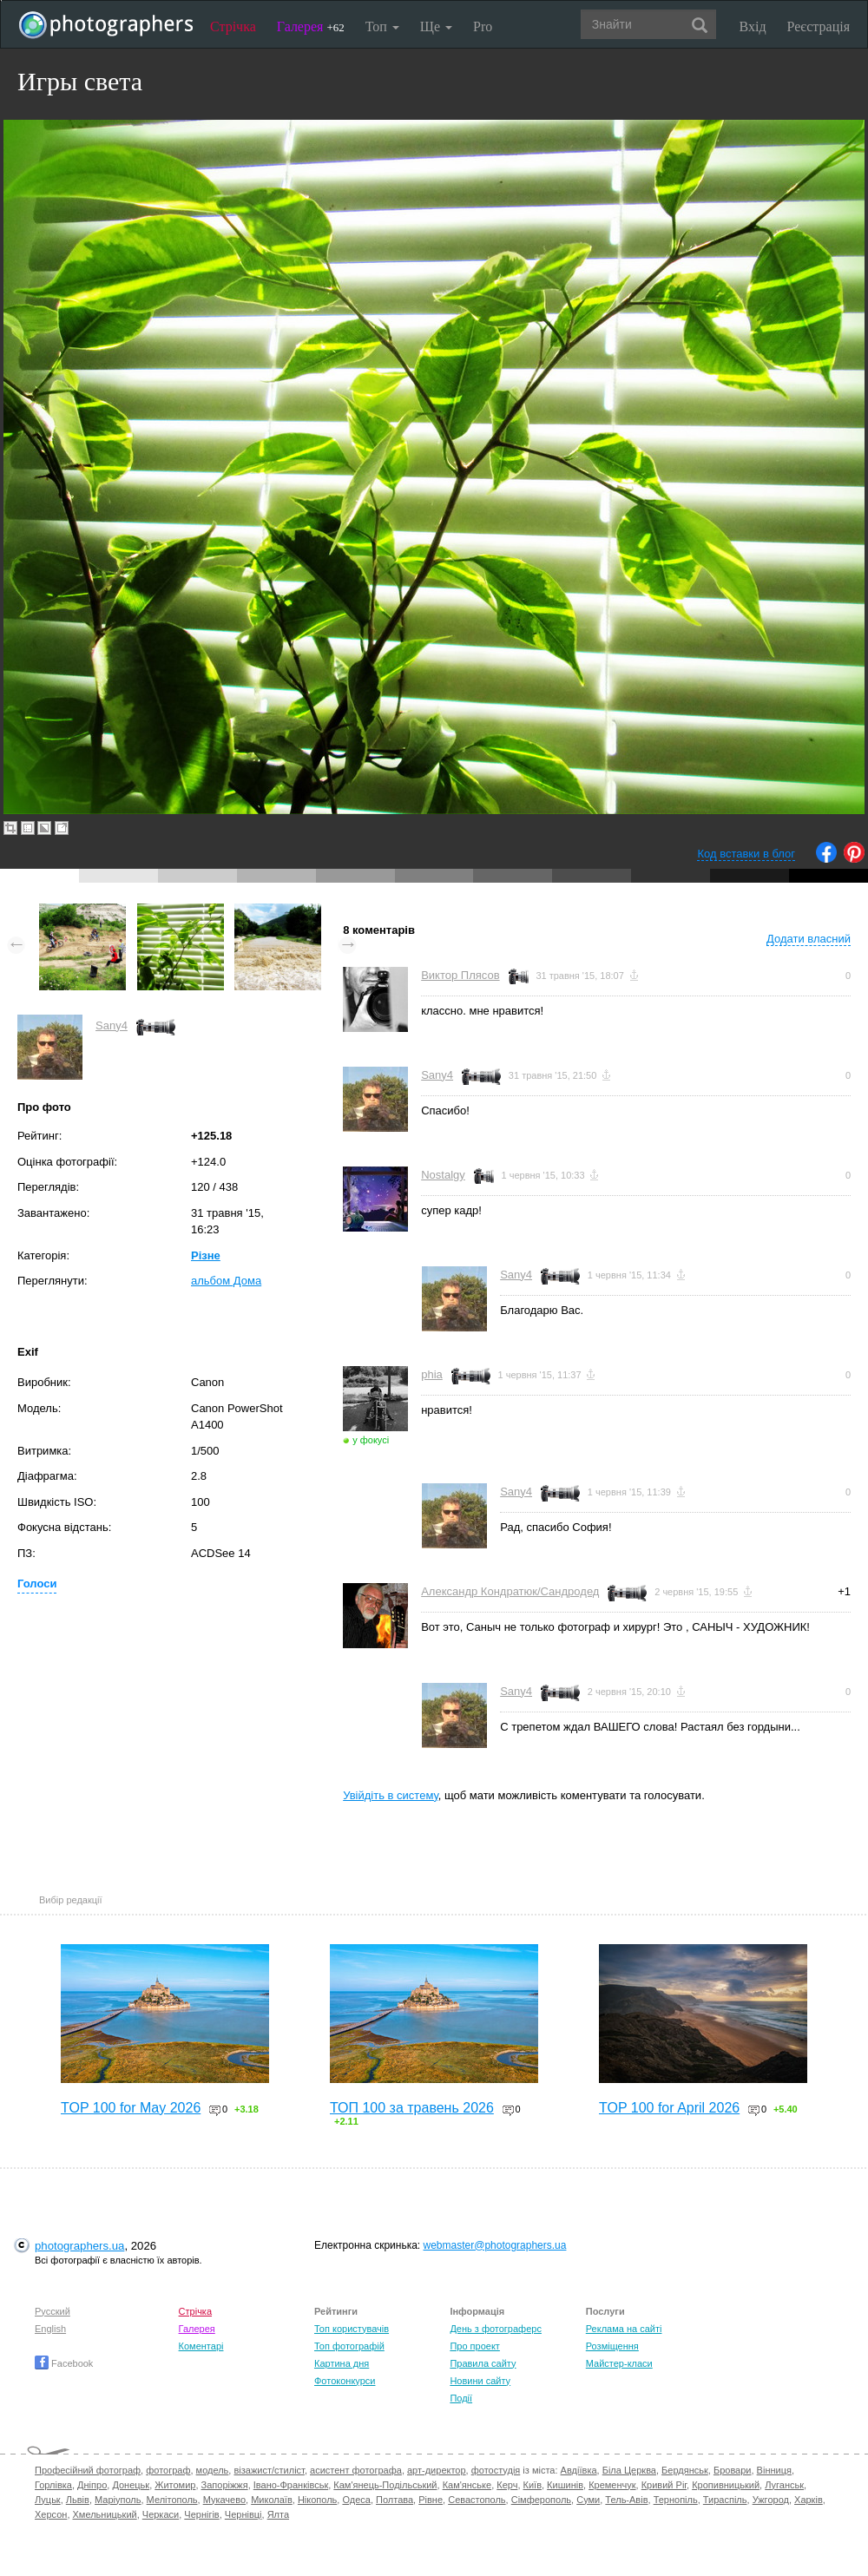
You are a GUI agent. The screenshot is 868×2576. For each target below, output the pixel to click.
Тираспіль (725, 2499)
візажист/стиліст (268, 2470)
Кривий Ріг (664, 2485)
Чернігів (201, 2514)
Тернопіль (676, 2499)
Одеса (356, 2499)
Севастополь (476, 2499)
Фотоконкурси (344, 2381)
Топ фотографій (349, 2346)
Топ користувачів (351, 2328)
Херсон (51, 2514)
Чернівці (243, 2514)
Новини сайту (480, 2381)
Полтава (394, 2499)
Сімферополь (541, 2499)
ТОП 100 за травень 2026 (412, 2107)
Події (461, 2398)
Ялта (278, 2514)
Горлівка (53, 2485)
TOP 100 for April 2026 (669, 2107)
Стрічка (233, 26)
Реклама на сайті (624, 2328)
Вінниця (774, 2470)
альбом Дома (226, 1280)
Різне (205, 1255)
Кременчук (612, 2485)
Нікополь (317, 2499)
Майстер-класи (619, 2363)
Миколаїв (272, 2499)
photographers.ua (79, 2245)
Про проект (474, 2346)
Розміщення (612, 2346)
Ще (436, 26)
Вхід (753, 26)
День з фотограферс (496, 2328)
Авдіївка (579, 2470)
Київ (532, 2485)
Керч (506, 2485)
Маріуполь (118, 2499)
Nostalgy (443, 1174)
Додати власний (808, 938)
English (50, 2328)
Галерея (311, 26)
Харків (808, 2499)
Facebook (64, 2363)
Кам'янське (467, 2485)
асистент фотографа (356, 2470)
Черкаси (160, 2514)
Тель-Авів (626, 2499)
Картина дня (341, 2363)
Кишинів (565, 2485)
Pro (482, 26)
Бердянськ (684, 2470)
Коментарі (201, 2346)
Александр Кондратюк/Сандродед (510, 1591)
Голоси (36, 1583)
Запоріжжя (224, 2485)
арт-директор (436, 2470)
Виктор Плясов (460, 975)
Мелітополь (172, 2499)
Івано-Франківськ (290, 2485)
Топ (382, 26)
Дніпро (92, 2485)
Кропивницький (726, 2485)
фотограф (168, 2470)
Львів (77, 2499)
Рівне (430, 2499)
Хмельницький (105, 2514)
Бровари (732, 2470)
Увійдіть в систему (390, 1795)
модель (212, 2470)
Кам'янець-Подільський (385, 2485)
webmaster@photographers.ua (495, 2245)
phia (432, 1374)
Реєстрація (818, 26)
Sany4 (111, 1025)
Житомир (175, 2485)
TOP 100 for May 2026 (131, 2107)
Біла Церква (629, 2470)
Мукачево (224, 2499)
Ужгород (771, 2499)
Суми (588, 2499)
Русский (52, 2311)
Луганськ (784, 2485)
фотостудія (496, 2470)
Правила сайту (483, 2363)
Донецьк (130, 2485)
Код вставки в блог (746, 853)
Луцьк (48, 2499)
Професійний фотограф (88, 2470)
